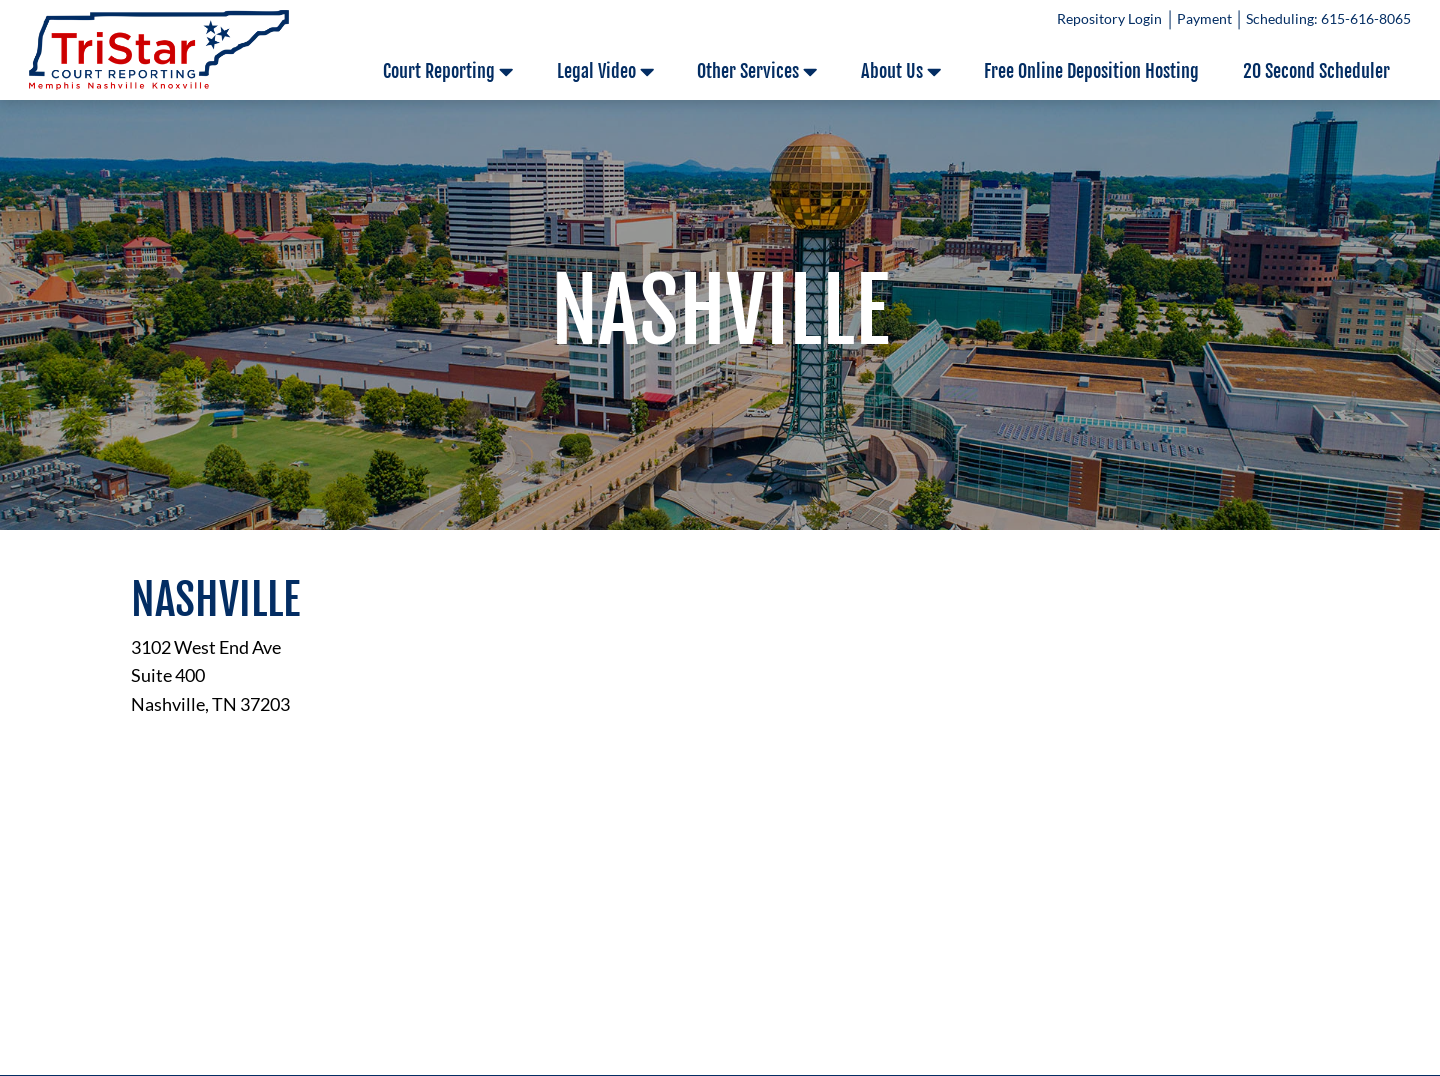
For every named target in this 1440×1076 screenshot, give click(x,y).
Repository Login (1109, 19)
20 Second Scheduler (1316, 71)
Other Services (757, 71)
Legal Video (605, 71)
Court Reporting (448, 71)
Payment (1204, 19)
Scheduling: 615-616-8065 (1328, 19)
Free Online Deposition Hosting (1091, 71)
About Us (901, 71)
